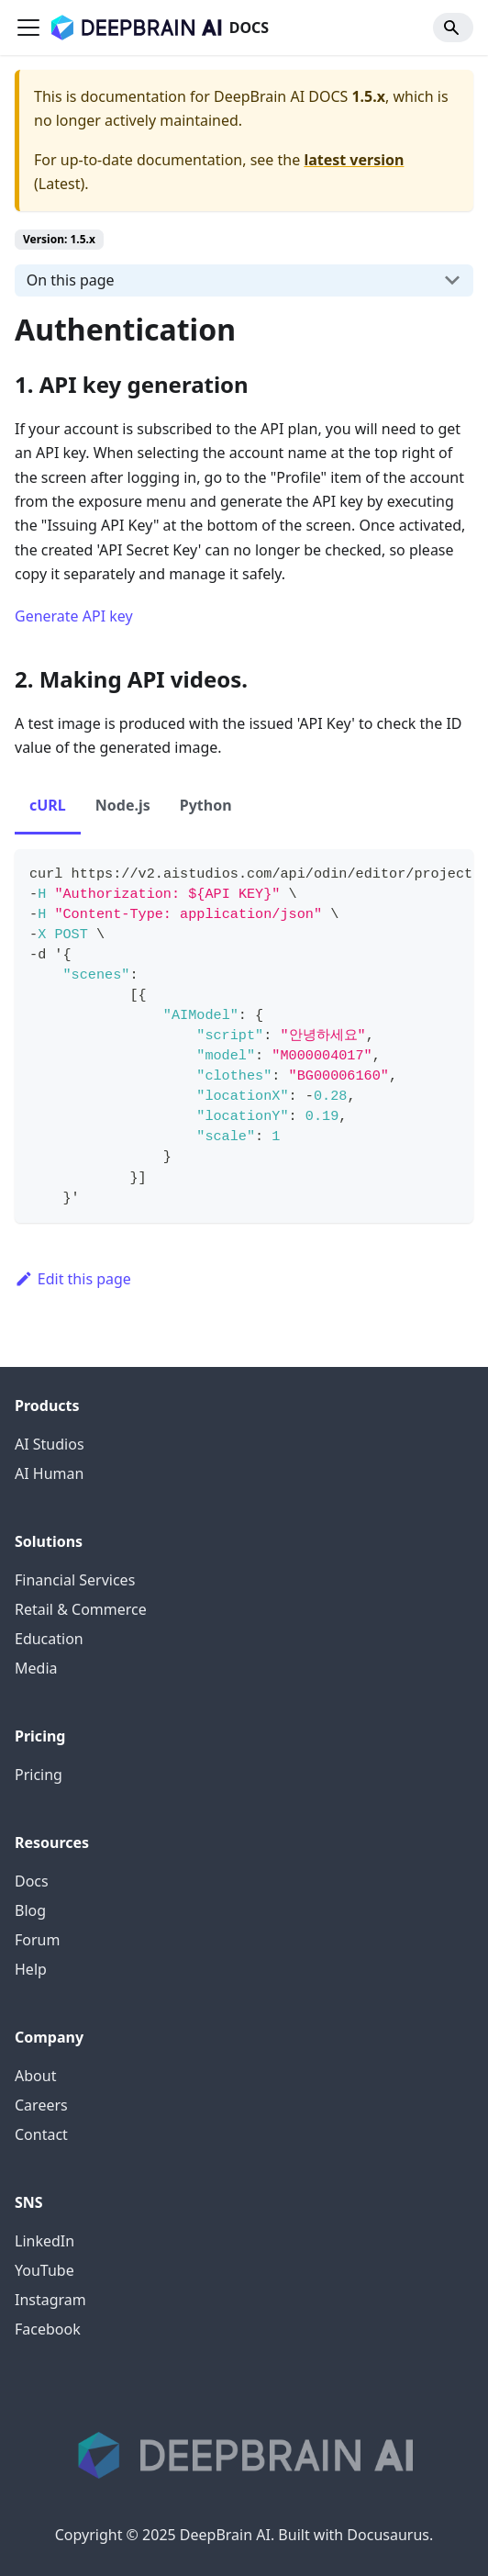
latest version (354, 160)
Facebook (48, 2329)
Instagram (50, 2300)
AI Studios (49, 1444)
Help (31, 1969)
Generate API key (74, 616)
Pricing (38, 1774)
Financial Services (75, 1580)
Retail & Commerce (81, 1609)
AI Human (49, 1473)
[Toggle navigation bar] (28, 27)
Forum (37, 1940)
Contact (41, 2134)
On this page (71, 280)
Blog (30, 1910)
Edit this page (73, 1279)
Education (49, 1639)
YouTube (44, 2270)
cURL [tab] (47, 805)
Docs (32, 1881)
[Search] (453, 27)
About (35, 2076)
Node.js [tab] (122, 805)
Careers (41, 2105)
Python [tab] (206, 805)
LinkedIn (44, 2241)
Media (36, 1668)
